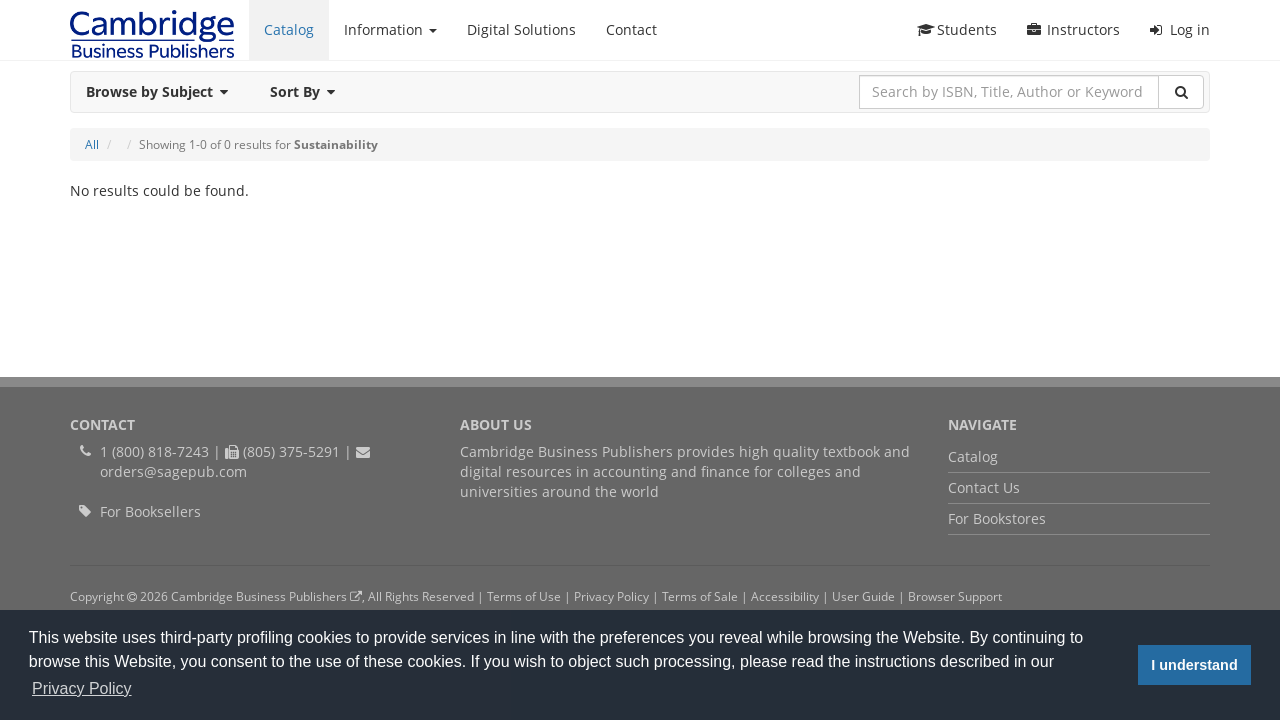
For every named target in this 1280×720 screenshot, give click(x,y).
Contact (631, 29)
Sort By (308, 91)
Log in (1180, 29)
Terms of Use (524, 596)
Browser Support (955, 596)
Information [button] (390, 29)
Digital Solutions (521, 29)
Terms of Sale (700, 596)
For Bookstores (997, 518)
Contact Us (984, 487)
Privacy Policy (611, 596)
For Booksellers (150, 511)
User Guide (863, 596)
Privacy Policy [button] (82, 688)
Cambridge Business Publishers (266, 596)
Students (957, 29)
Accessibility (785, 596)
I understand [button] (1194, 665)
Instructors (1073, 29)
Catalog (289, 29)
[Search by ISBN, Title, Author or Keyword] (1009, 92)
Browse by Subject (163, 91)
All (92, 144)
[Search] (1181, 92)
